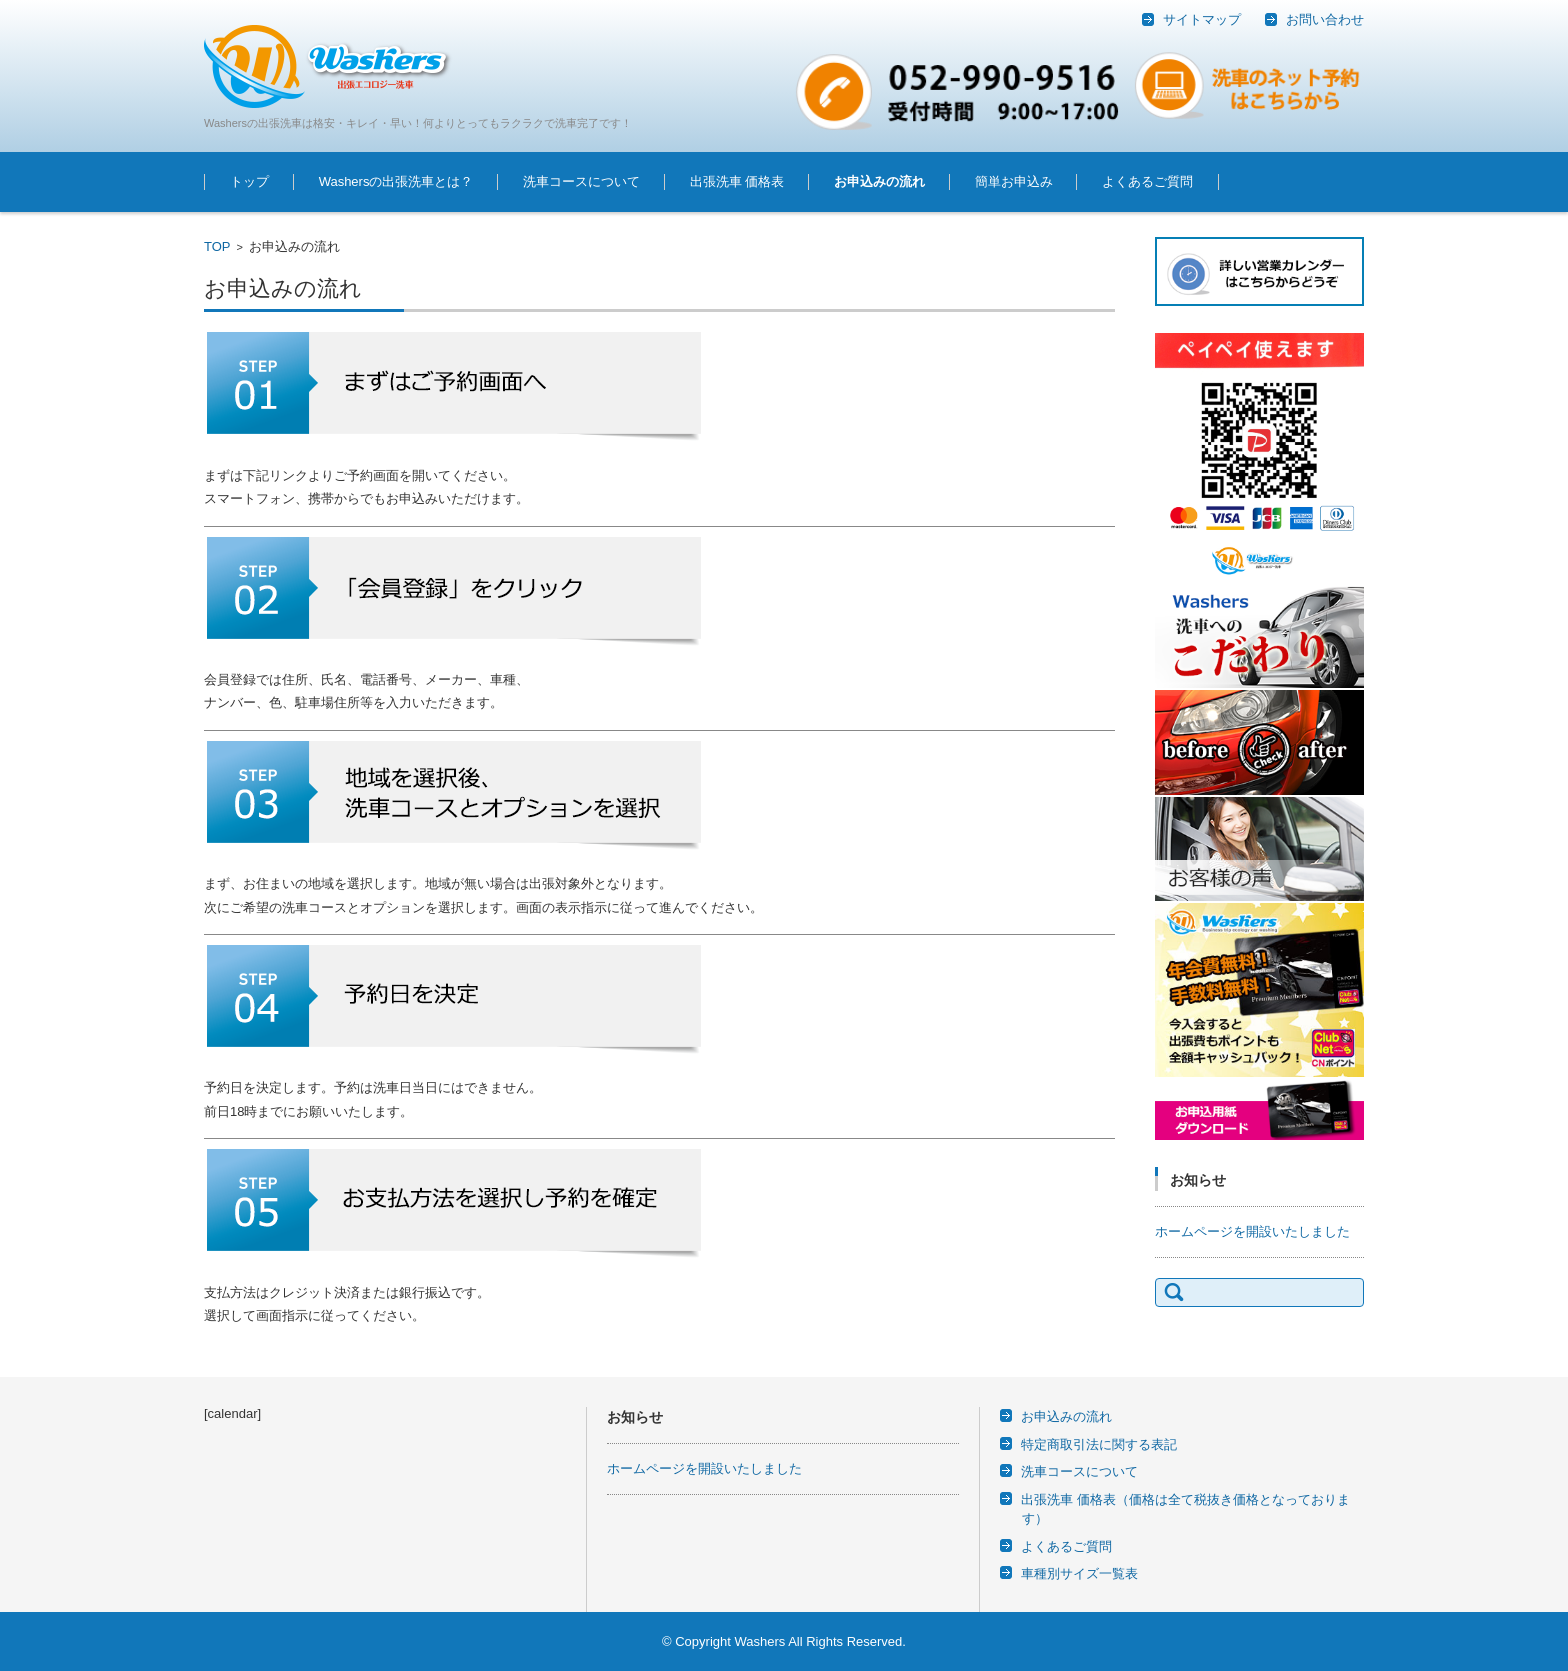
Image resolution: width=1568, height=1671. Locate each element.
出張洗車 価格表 (737, 181)
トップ (249, 181)
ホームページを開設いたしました (1252, 1231)
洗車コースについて (581, 181)
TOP (217, 246)
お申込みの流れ (879, 181)
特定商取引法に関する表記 (1099, 1444)
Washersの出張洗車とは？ (396, 181)
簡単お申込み (1014, 181)
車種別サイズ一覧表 (1079, 1573)
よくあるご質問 (1147, 181)
